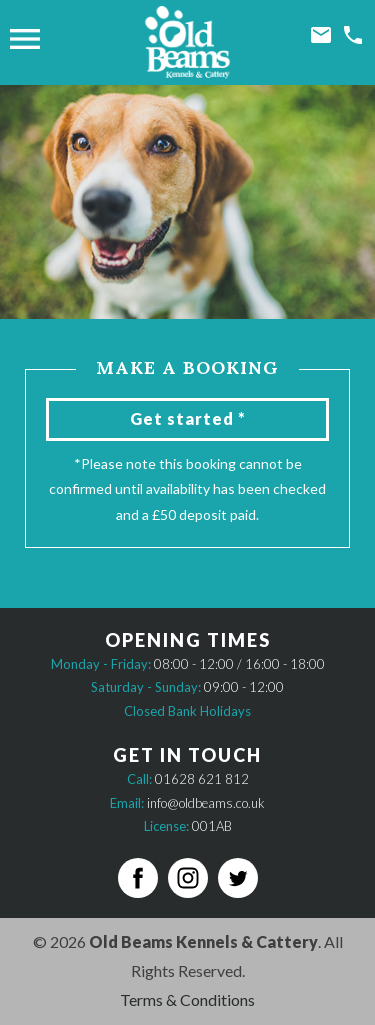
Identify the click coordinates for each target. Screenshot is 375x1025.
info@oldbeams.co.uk (206, 803)
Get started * (188, 418)
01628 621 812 (202, 779)
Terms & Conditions (187, 999)
